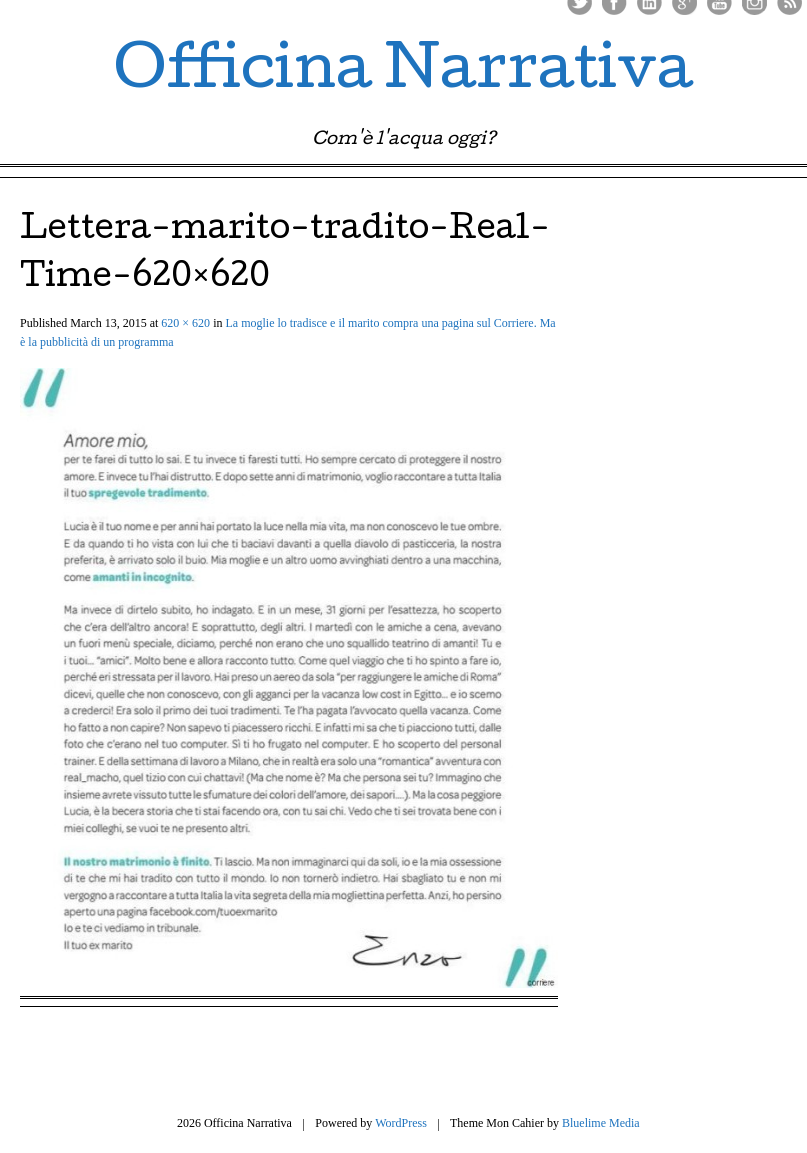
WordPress (401, 1123)
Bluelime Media (601, 1123)
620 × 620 (185, 323)
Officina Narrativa (403, 74)
